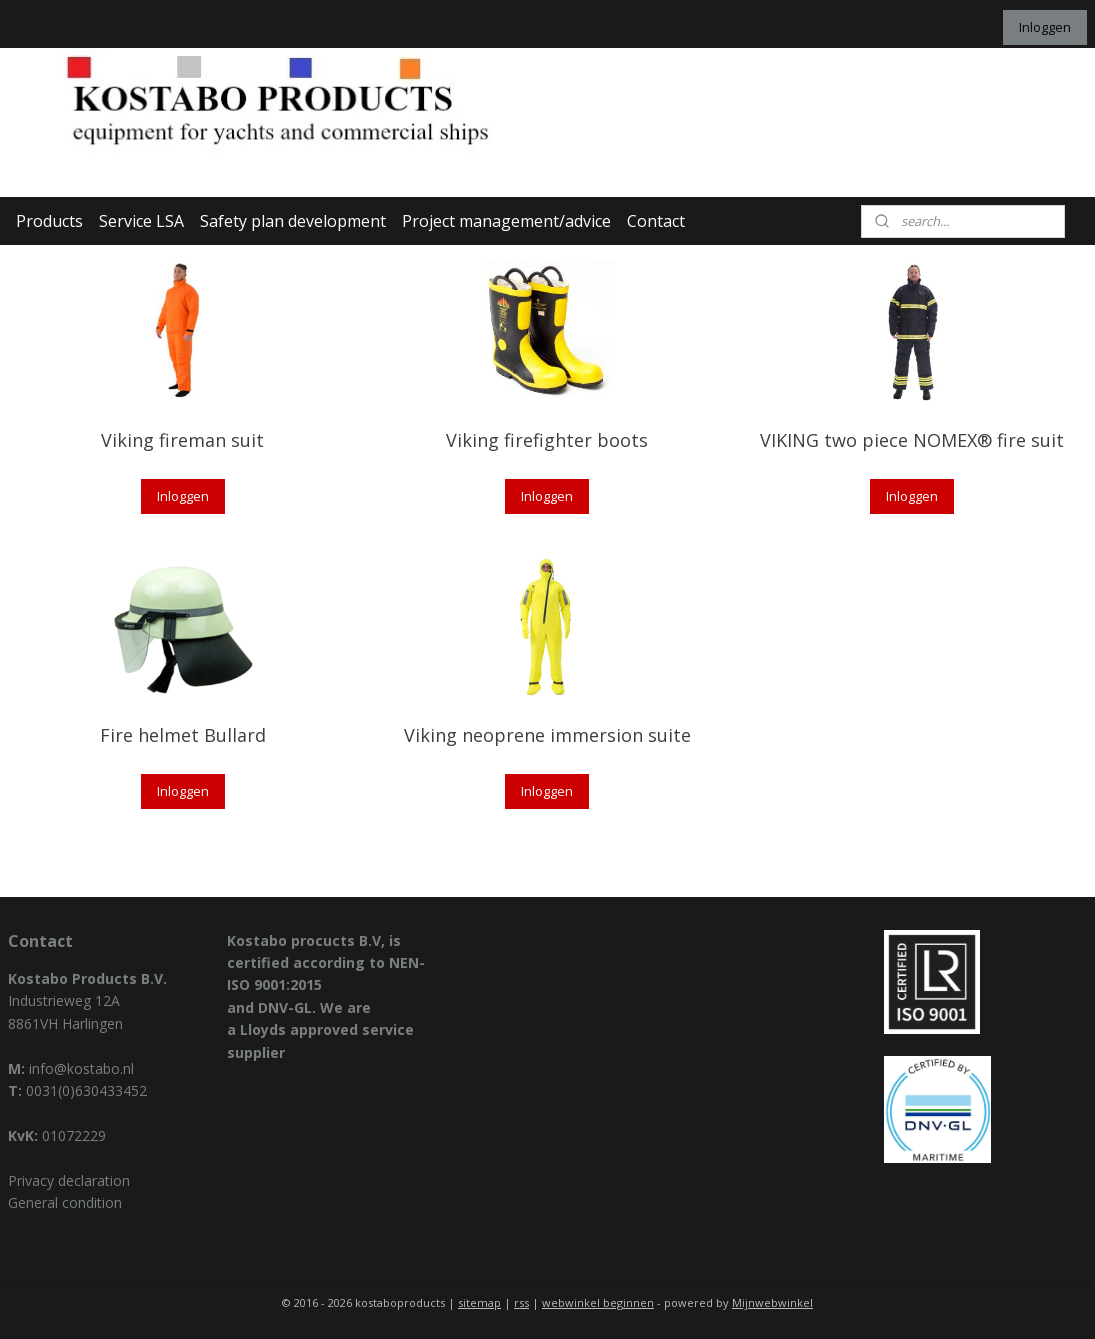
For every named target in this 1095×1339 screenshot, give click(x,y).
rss (521, 1302)
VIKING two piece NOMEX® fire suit (912, 440)
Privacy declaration (69, 1180)
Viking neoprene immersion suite (547, 735)
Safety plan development (293, 221)
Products (49, 221)
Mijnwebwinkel (772, 1302)
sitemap (479, 1302)
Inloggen (1045, 27)
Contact (656, 221)
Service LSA (141, 221)
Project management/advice (506, 221)
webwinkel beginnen (598, 1302)
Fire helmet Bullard (183, 735)
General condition (65, 1202)
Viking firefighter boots (547, 440)
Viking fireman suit (182, 440)
